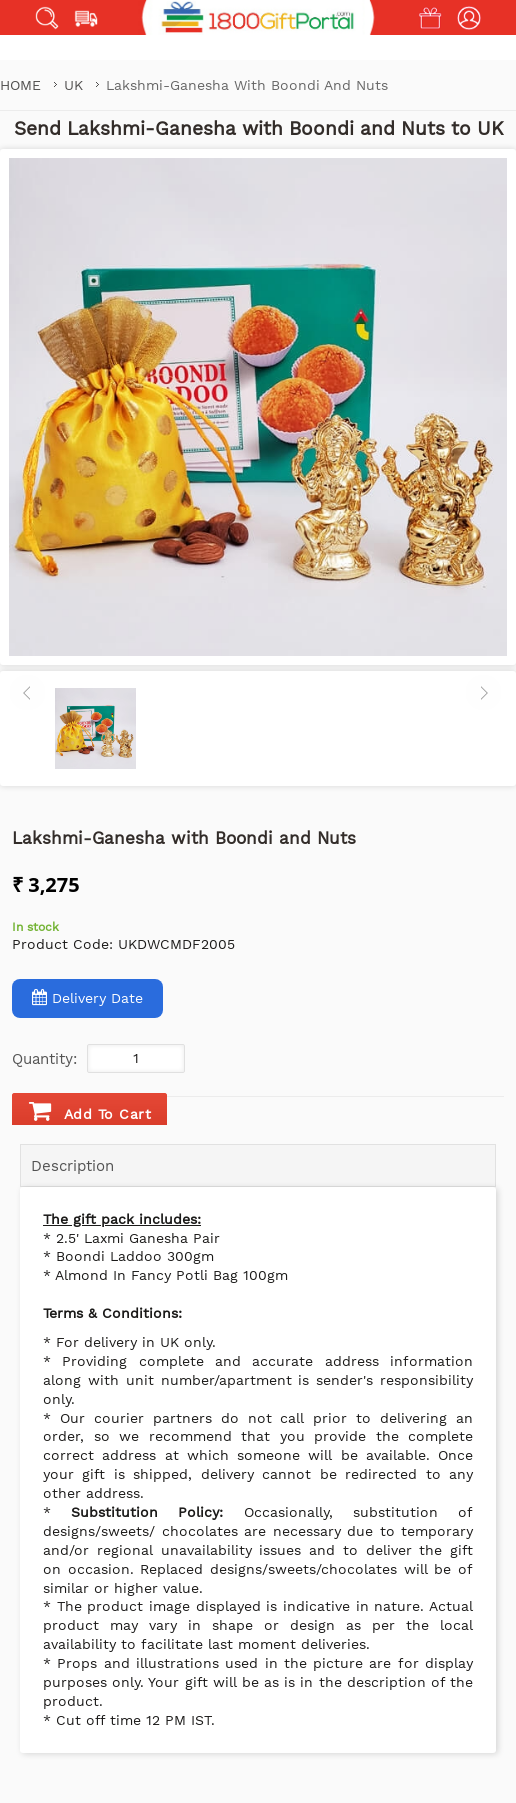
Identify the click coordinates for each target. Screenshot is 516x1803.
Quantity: (44, 1059)
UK (76, 85)
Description (72, 1166)
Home (20, 85)
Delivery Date (87, 997)
